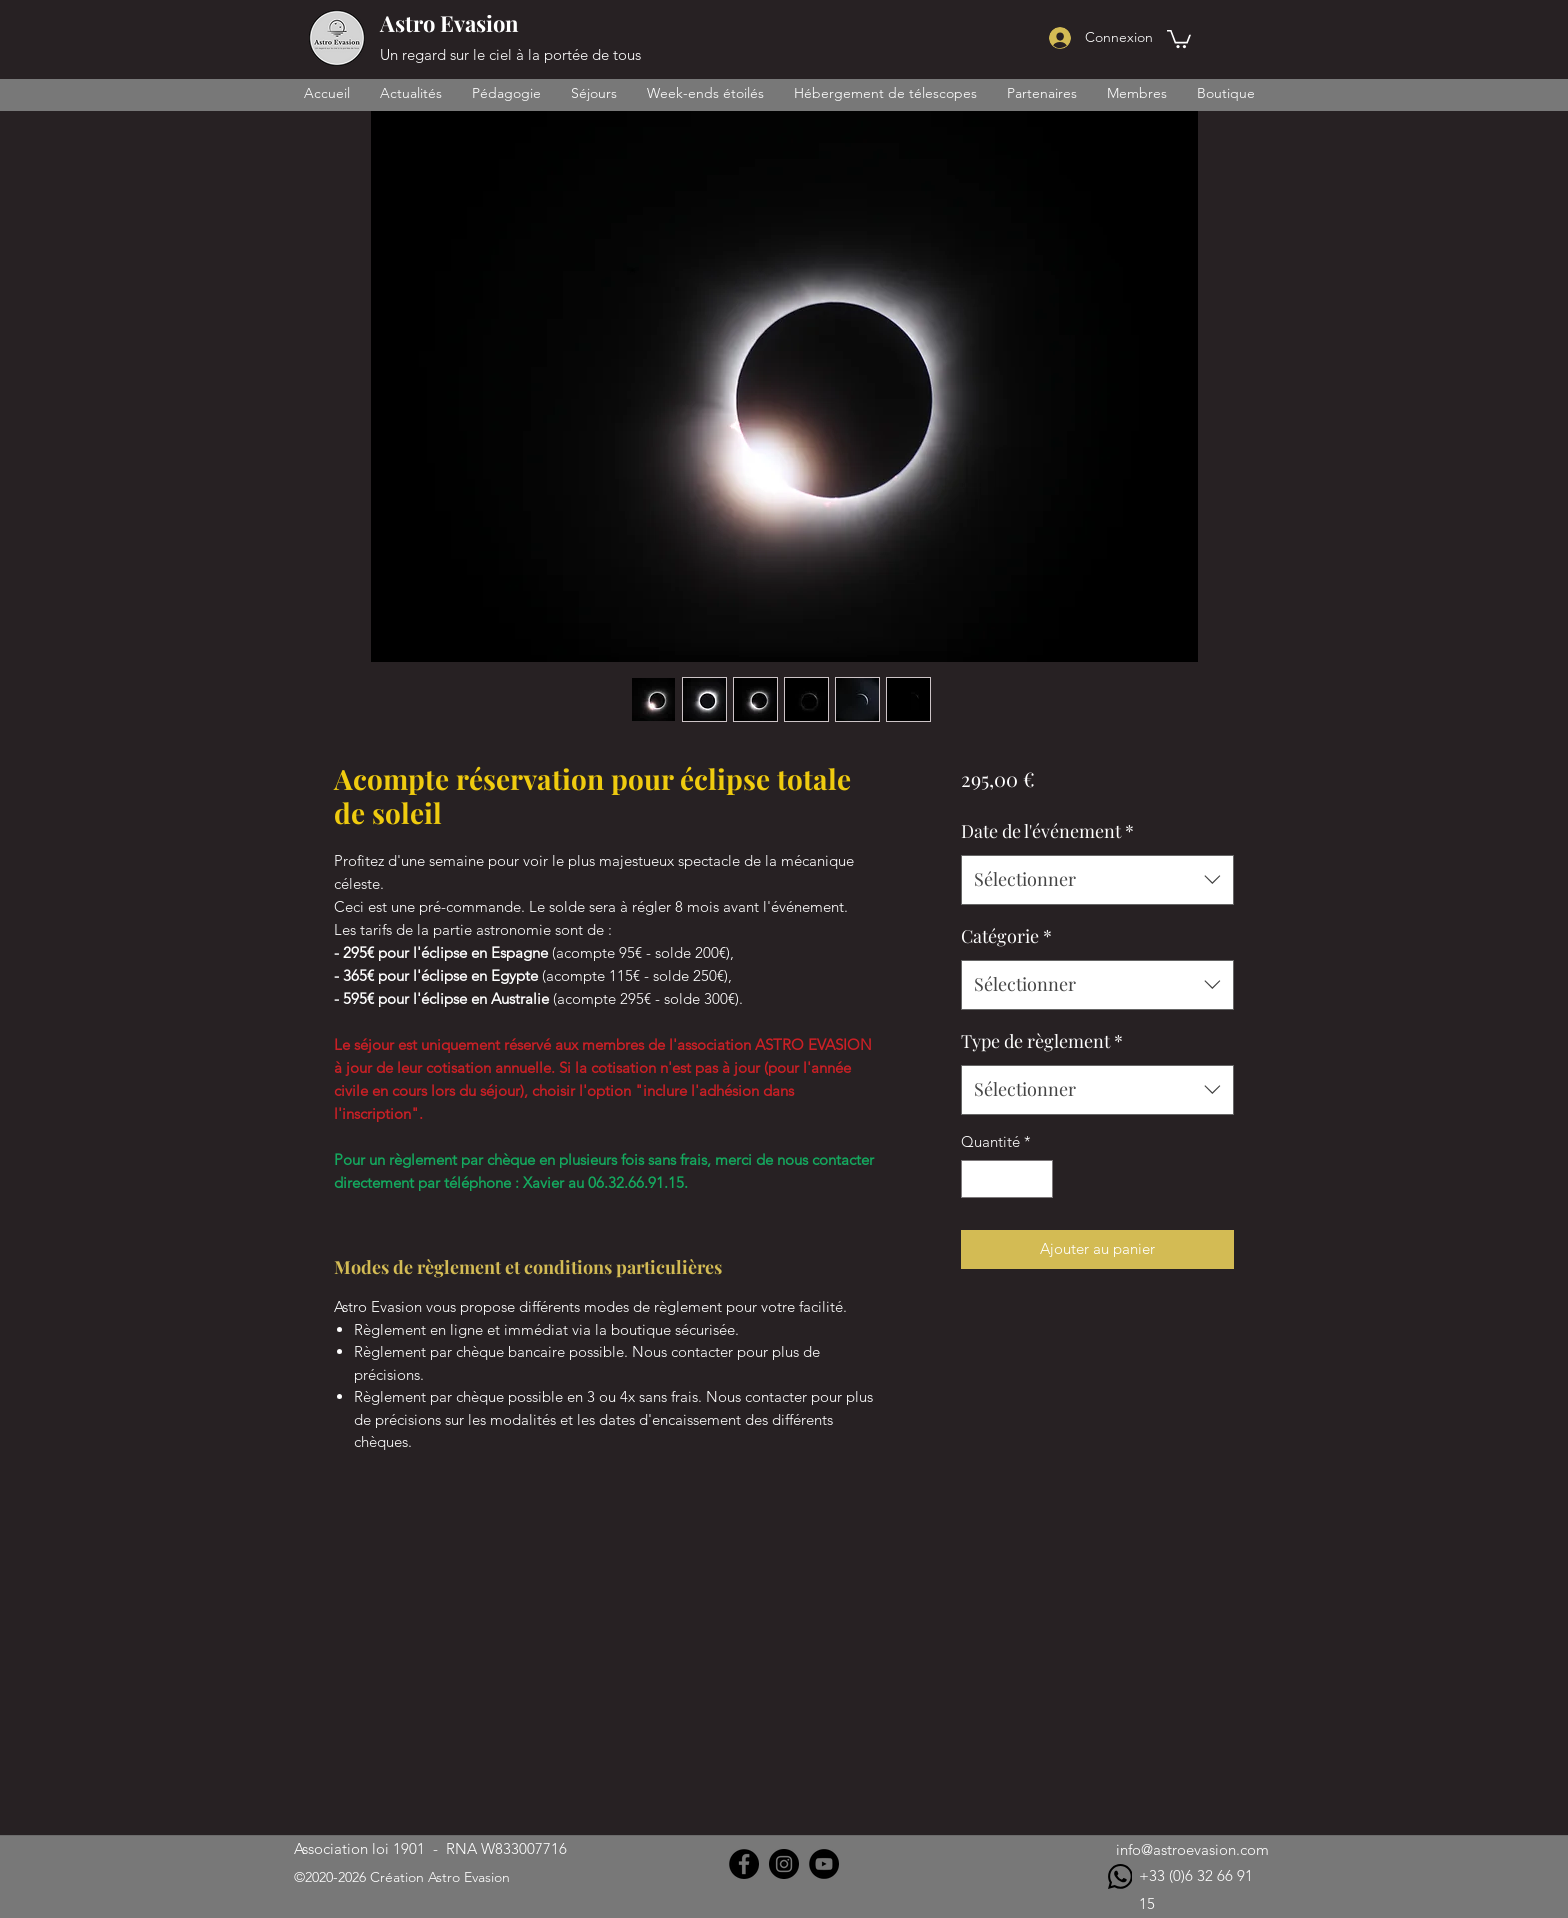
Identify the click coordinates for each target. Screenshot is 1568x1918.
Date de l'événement (1047, 831)
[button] (1179, 38)
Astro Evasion (449, 23)
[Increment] (1036, 1179)
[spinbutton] (1006, 1179)
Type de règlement (1042, 1041)
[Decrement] (977, 1179)
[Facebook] (744, 1864)
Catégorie (1006, 936)
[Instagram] (784, 1864)
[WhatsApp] (1120, 1876)
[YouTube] (824, 1864)
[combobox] (1097, 880)
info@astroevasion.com (1192, 1849)
